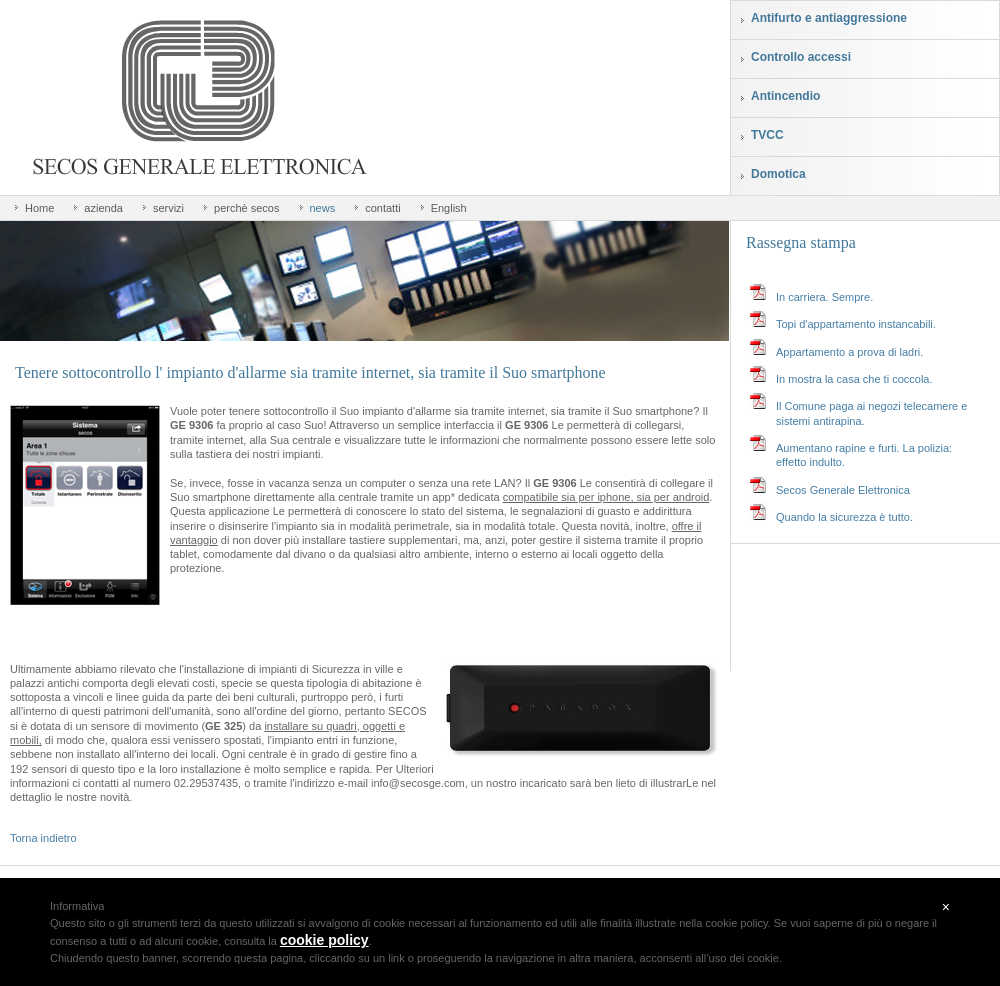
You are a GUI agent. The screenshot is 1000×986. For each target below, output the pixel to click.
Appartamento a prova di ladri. (849, 352)
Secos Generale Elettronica (843, 490)
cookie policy (324, 940)
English (449, 208)
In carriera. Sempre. (824, 297)
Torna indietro (43, 838)
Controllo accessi (801, 57)
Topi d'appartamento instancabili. (856, 324)
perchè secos (246, 208)
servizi (168, 208)
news (323, 208)
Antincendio (785, 96)
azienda (103, 208)
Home (39, 208)
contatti (382, 208)
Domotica (778, 174)
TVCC (767, 135)
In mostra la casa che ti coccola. (854, 379)
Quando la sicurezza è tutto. (844, 517)
